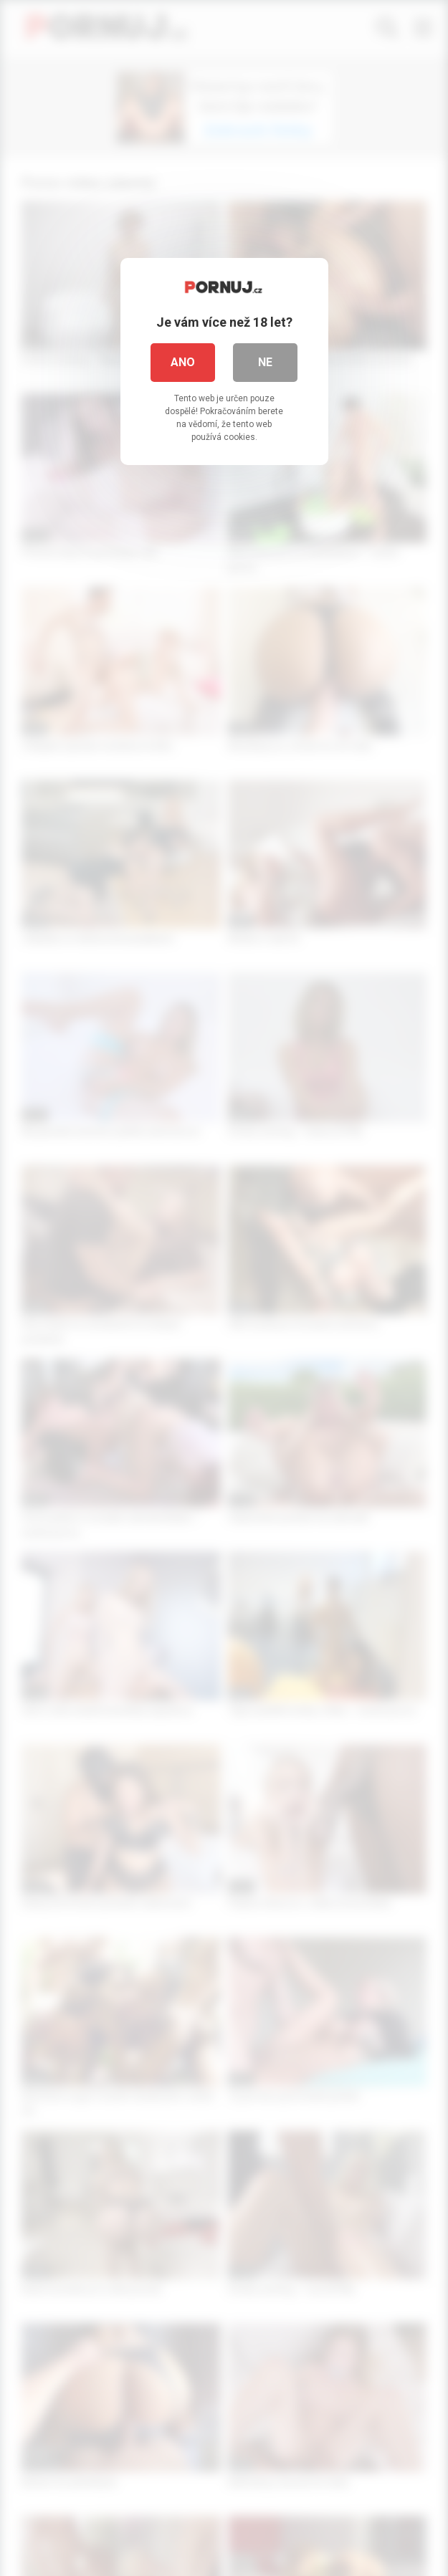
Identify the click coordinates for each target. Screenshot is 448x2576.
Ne (265, 362)
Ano (183, 362)
